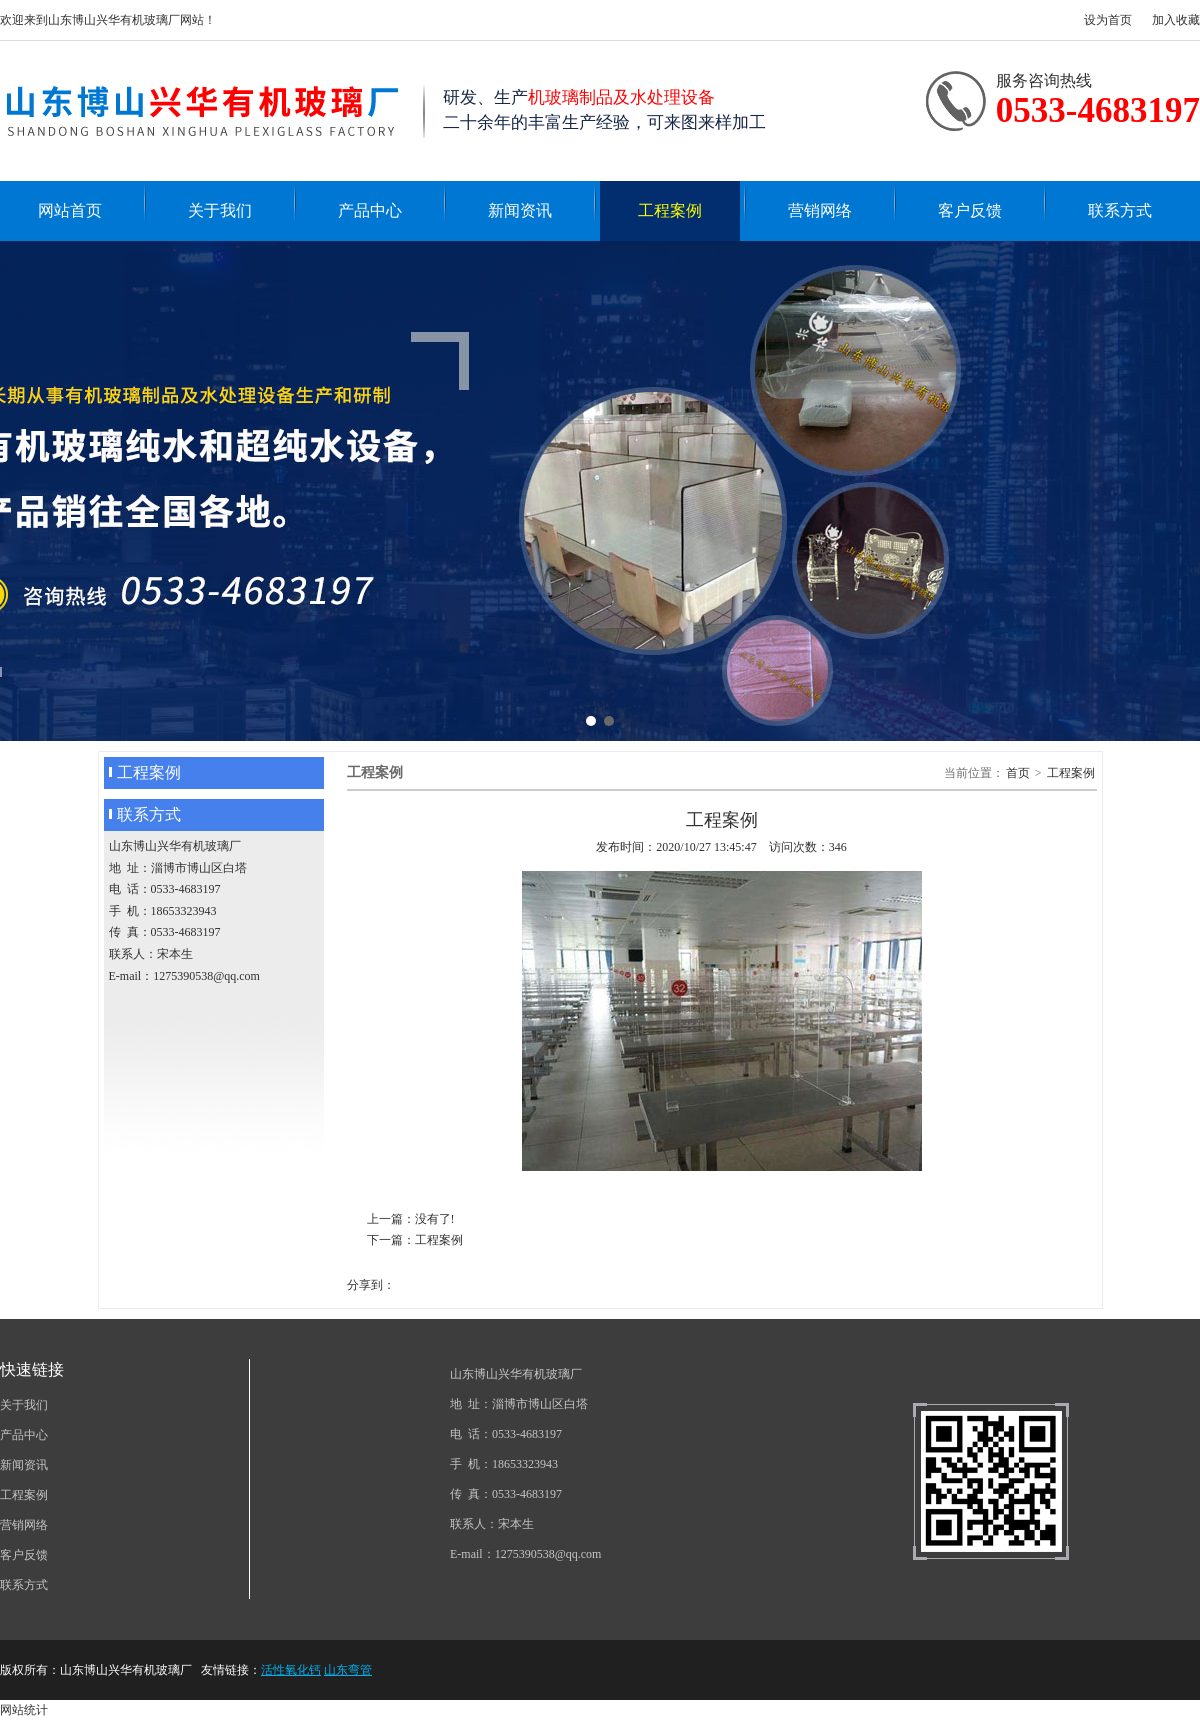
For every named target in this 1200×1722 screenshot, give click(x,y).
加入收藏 (1176, 20)
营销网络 (820, 210)
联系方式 (1120, 210)
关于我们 (220, 210)
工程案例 (670, 210)
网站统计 (24, 1710)
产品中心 (370, 210)
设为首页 (1108, 20)
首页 (1018, 773)
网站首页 (70, 210)
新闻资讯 (520, 210)
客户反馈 (970, 210)
